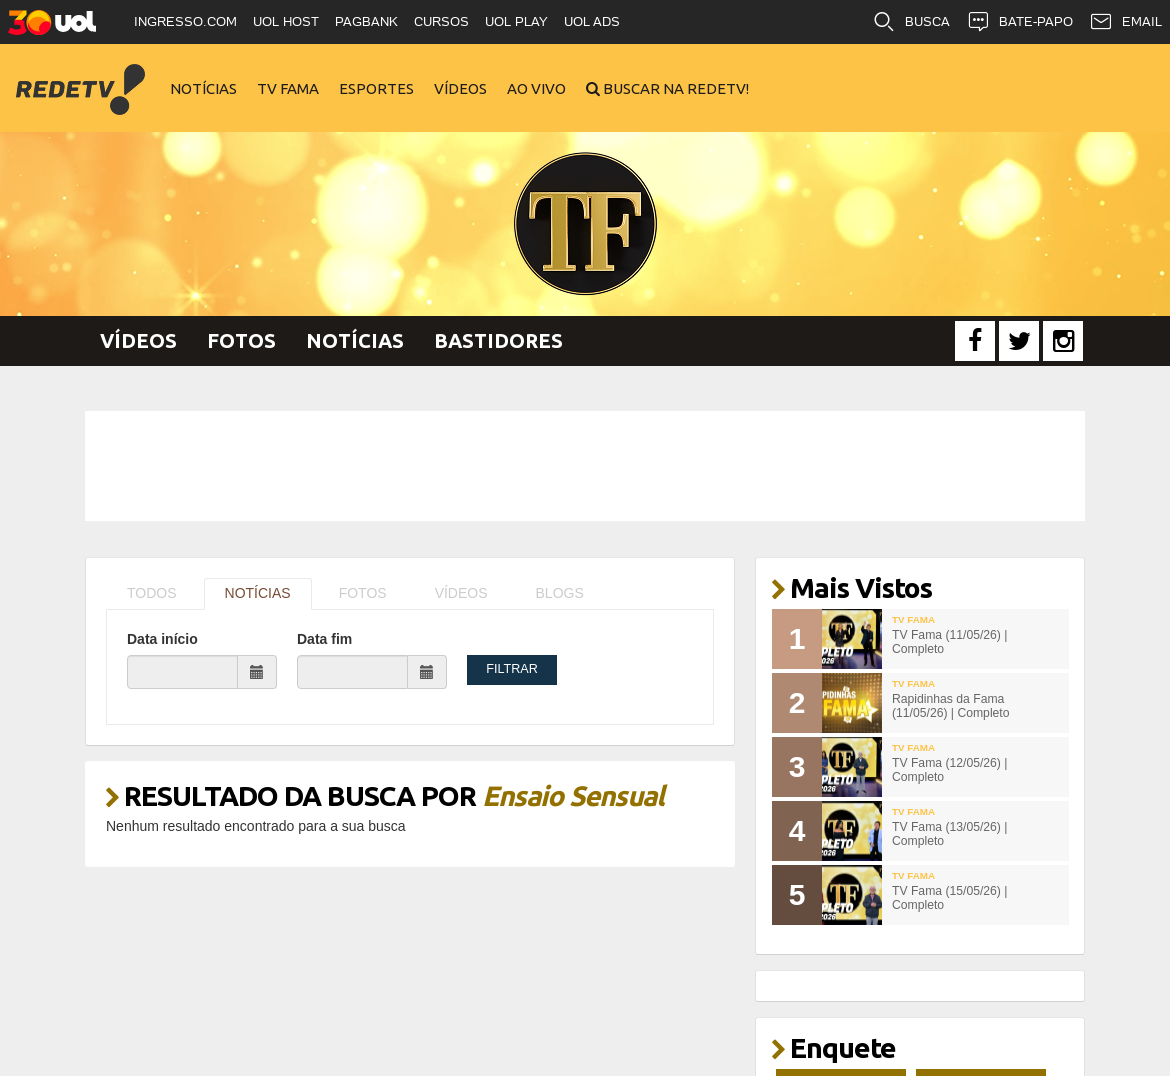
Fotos (241, 340)
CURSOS (441, 21)
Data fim (324, 639)
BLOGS (560, 593)
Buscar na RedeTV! (674, 88)
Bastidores (498, 340)
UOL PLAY (516, 21)
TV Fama (288, 88)
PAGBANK (366, 21)
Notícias (203, 88)
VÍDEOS (461, 593)
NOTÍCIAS (258, 593)
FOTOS (363, 593)
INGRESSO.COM (185, 21)
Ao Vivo (536, 88)
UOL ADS (592, 21)
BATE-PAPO (1019, 22)
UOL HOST (286, 21)
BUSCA (911, 22)
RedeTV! (80, 75)
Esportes (376, 88)
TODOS (152, 593)
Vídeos (460, 88)
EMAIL (1125, 22)
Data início (162, 639)
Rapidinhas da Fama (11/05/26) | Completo (951, 706)
